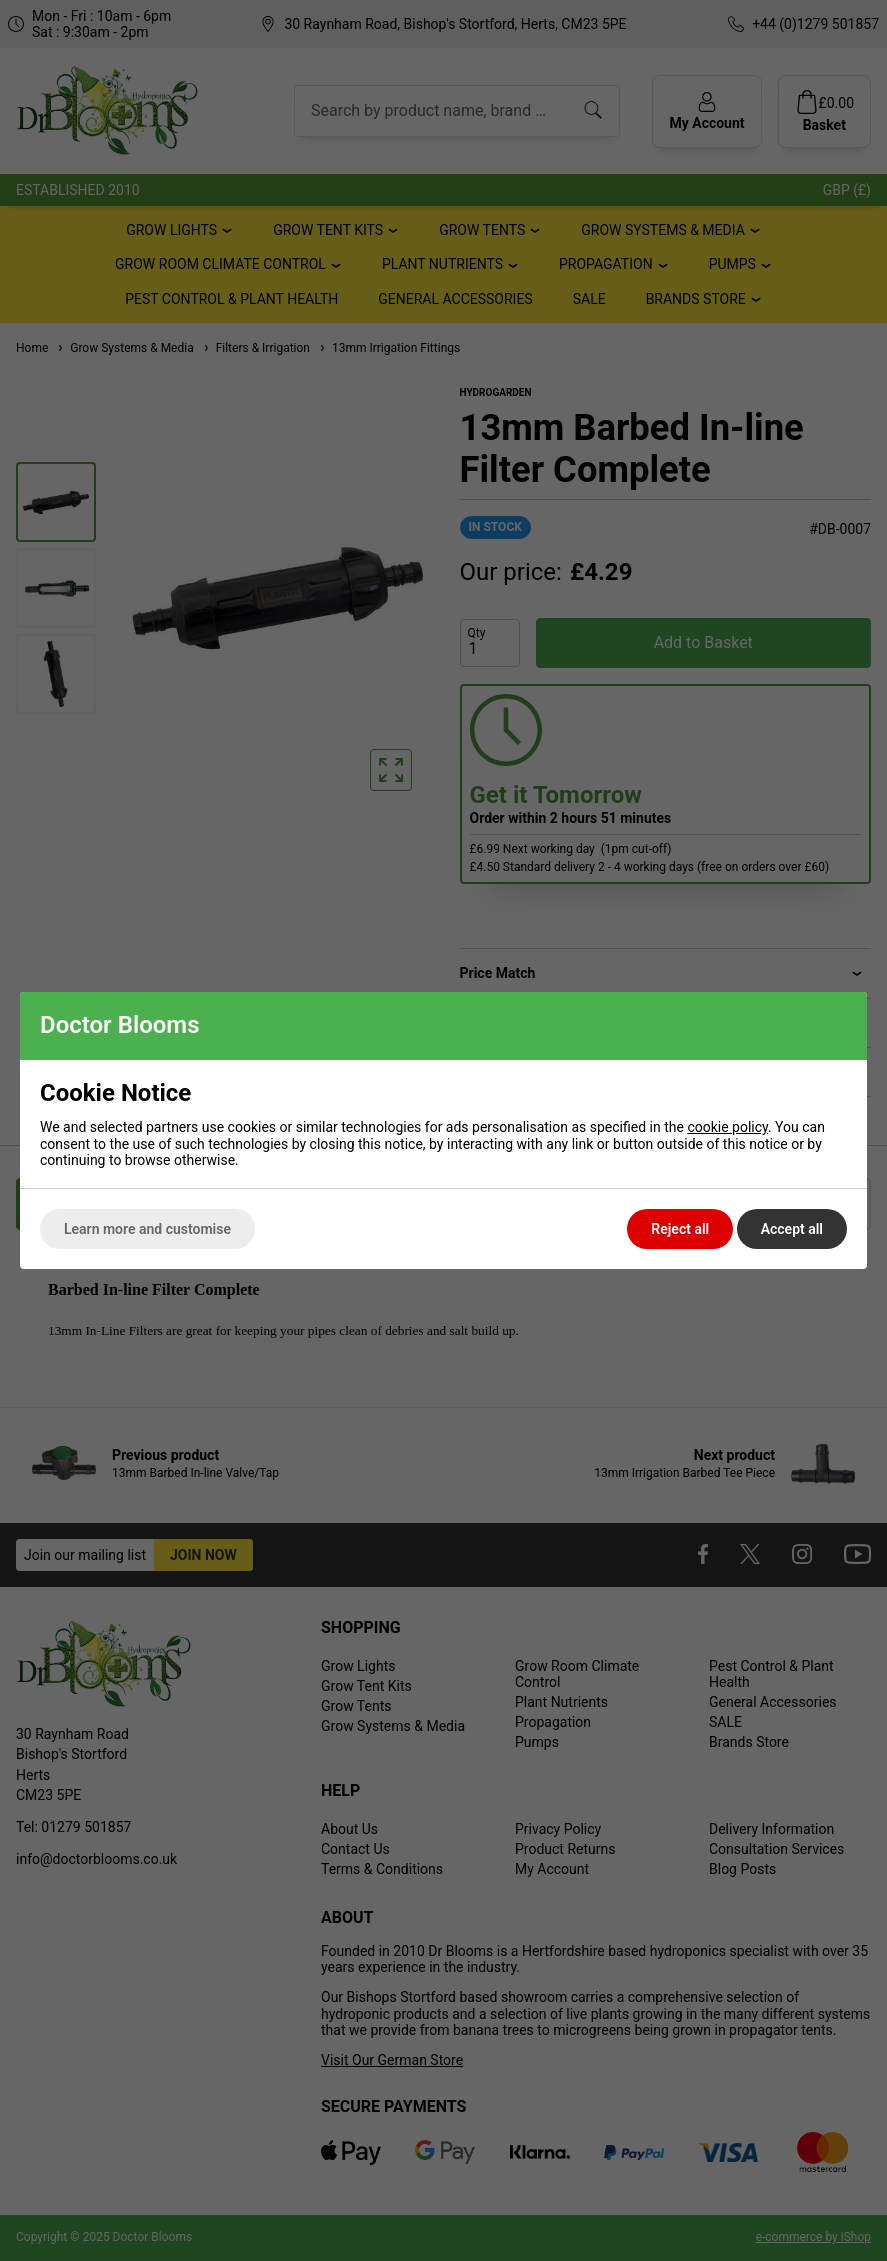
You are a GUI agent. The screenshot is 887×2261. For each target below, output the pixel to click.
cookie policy (727, 1127)
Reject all (680, 1229)
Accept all (792, 1229)
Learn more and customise (147, 1229)
